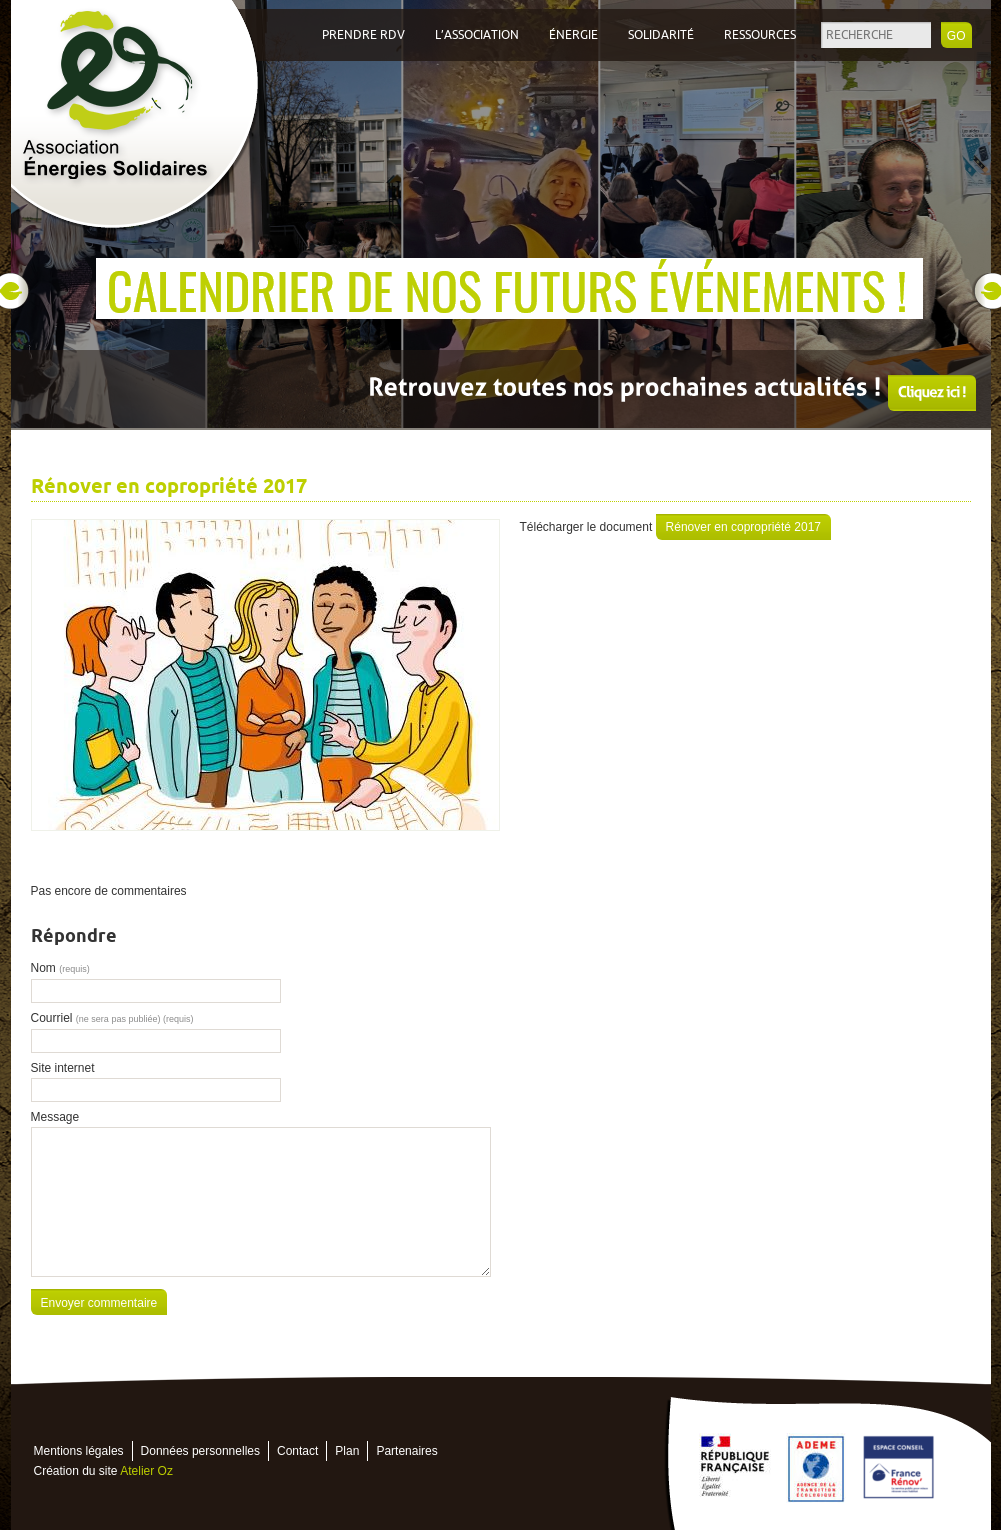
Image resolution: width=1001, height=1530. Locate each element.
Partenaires (406, 1451)
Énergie (573, 35)
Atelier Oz (146, 1471)
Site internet (63, 1068)
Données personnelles (200, 1451)
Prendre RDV (363, 35)
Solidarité (661, 35)
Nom (60, 968)
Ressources (760, 35)
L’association (477, 35)
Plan (347, 1451)
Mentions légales (79, 1451)
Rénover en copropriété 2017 (743, 527)
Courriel (112, 1018)
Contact (297, 1451)
